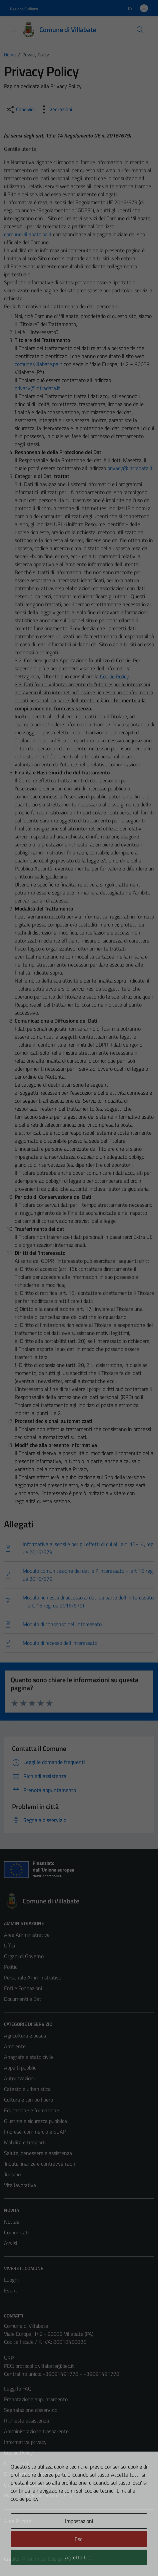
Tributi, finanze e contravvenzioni (40, 2164)
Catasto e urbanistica (27, 2089)
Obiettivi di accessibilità (29, 2485)
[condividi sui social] (20, 109)
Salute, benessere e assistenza (38, 2153)
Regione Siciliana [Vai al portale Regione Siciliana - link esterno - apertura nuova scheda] (24, 9)
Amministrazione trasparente (36, 2431)
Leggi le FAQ (18, 2388)
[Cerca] (140, 30)
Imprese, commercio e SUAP (35, 2132)
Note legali (16, 2463)
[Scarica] (79, 1548)
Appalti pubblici (20, 2068)
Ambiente (15, 2046)
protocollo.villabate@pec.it (44, 2366)
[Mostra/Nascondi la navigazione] (13, 29)
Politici (11, 1967)
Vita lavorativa (20, 2185)
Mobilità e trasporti (25, 2142)
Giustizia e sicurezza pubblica (35, 2121)
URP (9, 2358)
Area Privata (17, 2521)
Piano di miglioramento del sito (38, 2495)
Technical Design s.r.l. (49, 2559)
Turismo (12, 2174)
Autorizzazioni (19, 2078)
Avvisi (10, 2243)
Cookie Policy (18, 2453)
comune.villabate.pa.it (28, 234)
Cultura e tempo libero (28, 2100)
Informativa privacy (25, 2442)
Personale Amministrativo (32, 1977)
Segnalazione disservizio (30, 2410)
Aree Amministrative (27, 1935)
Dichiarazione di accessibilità (35, 2474)
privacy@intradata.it (37, 388)
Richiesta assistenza (26, 2421)
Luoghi (11, 2280)
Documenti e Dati (23, 1999)
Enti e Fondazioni (23, 1988)
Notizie (11, 2222)
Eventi (11, 2290)
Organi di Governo (24, 1956)
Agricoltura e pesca (25, 2036)
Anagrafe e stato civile (29, 2057)
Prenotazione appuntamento (36, 2399)
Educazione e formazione (31, 2110)
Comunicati (16, 2232)
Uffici (9, 1945)
